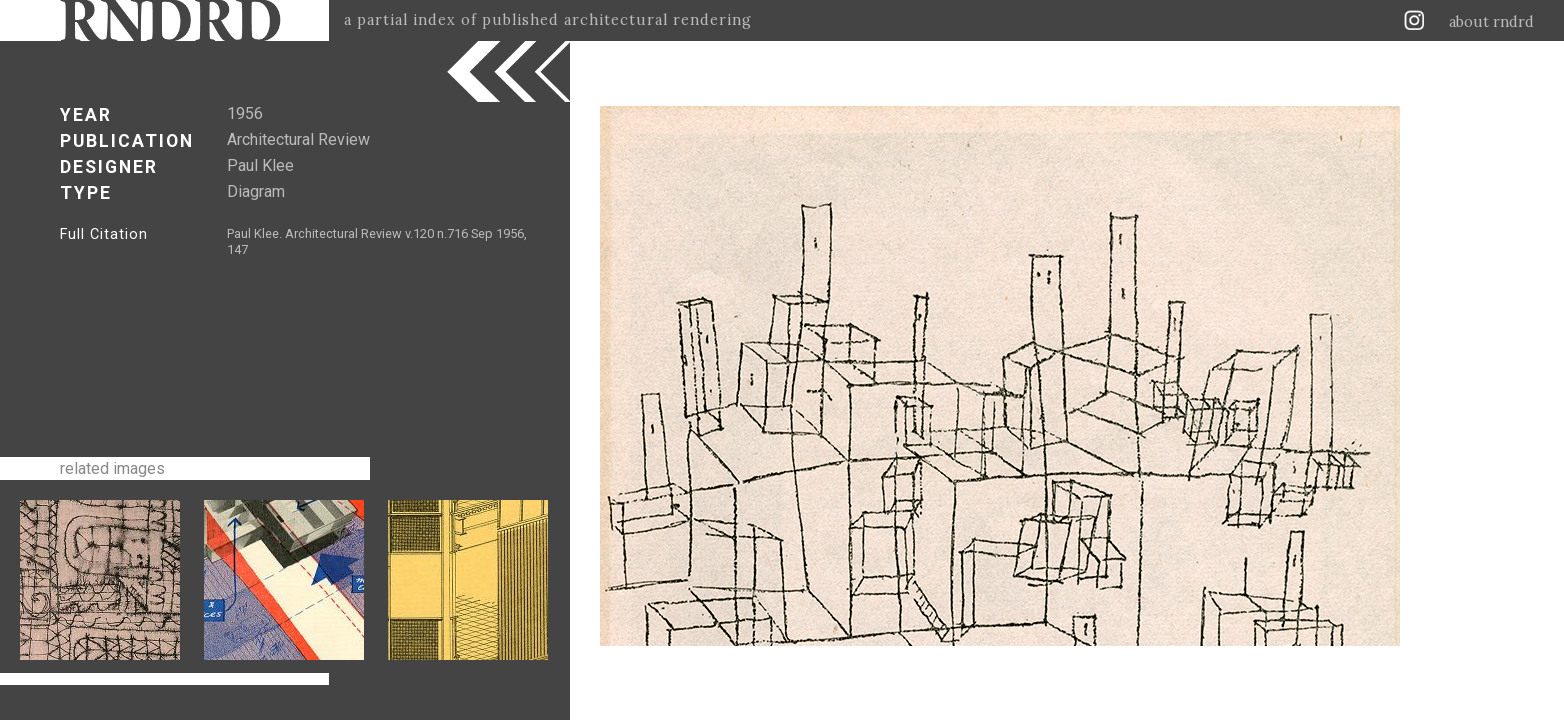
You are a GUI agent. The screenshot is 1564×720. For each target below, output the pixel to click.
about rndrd (1491, 22)
